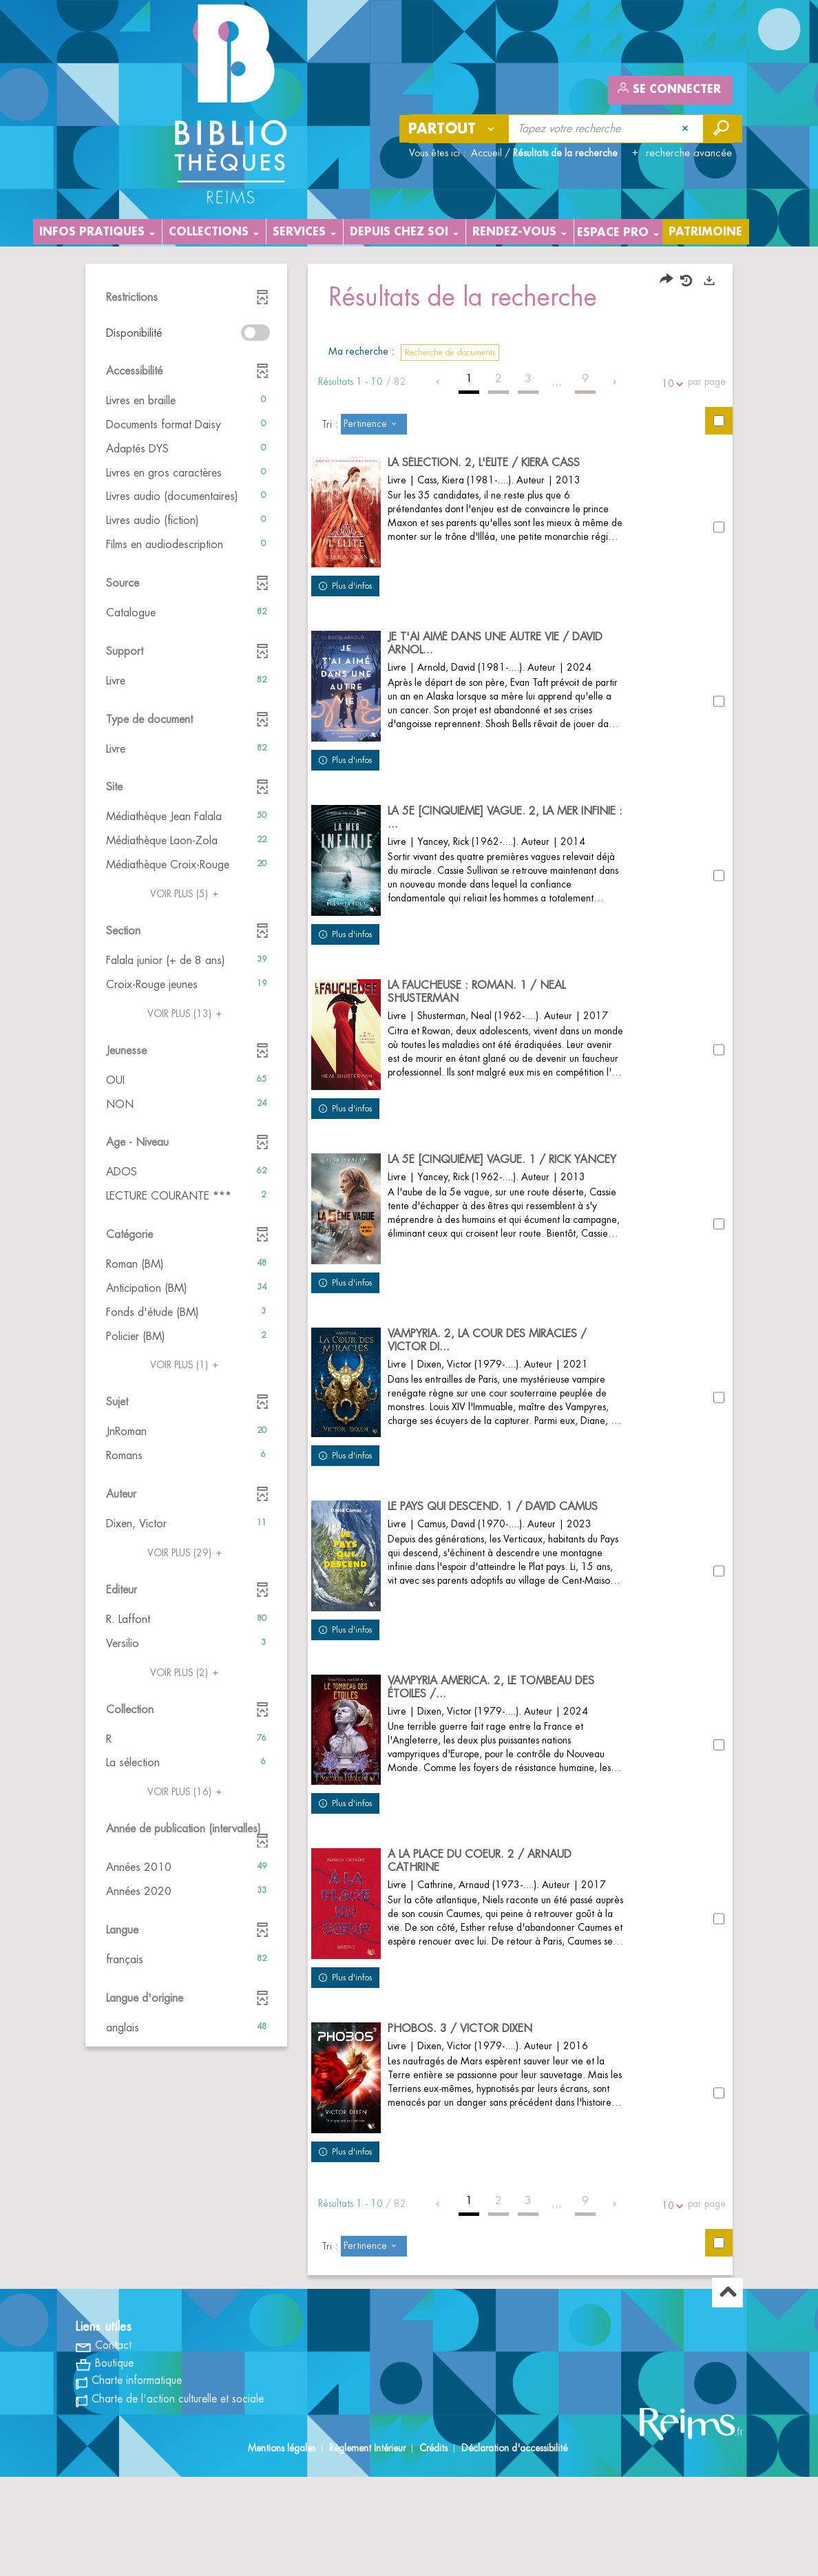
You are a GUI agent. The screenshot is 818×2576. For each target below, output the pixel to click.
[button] (186, 401)
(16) (186, 1792)
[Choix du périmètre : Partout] (454, 129)
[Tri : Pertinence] (374, 424)
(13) (186, 1013)
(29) (186, 1553)
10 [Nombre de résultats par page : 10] (670, 384)
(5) (186, 894)
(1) (186, 1365)
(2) (186, 1672)
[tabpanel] (409, 1320)
